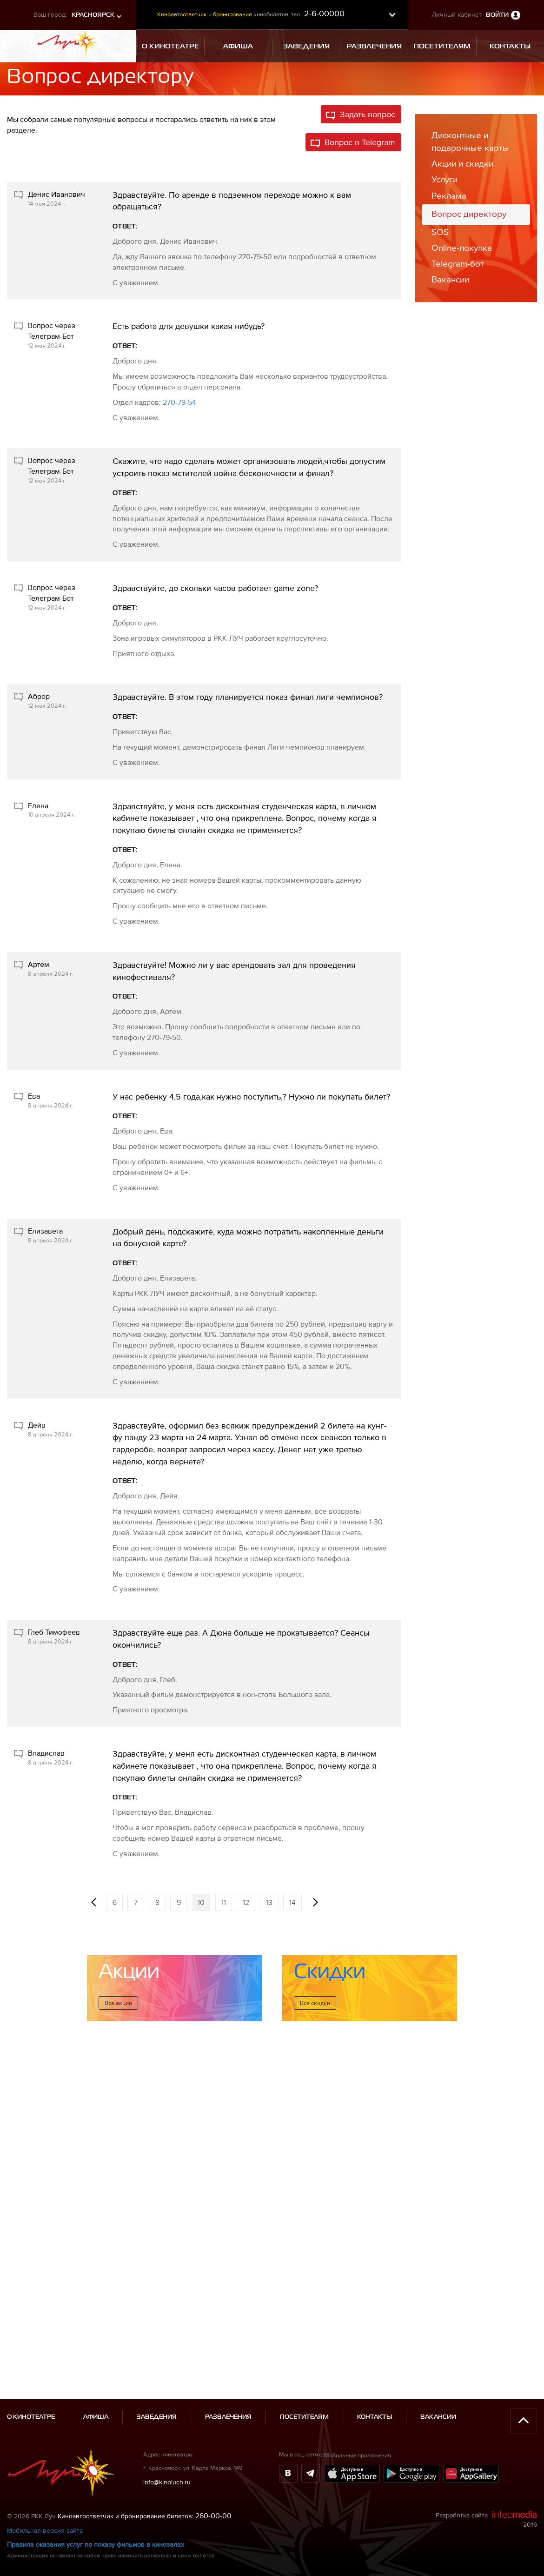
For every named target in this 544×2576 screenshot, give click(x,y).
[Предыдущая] (93, 1902)
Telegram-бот (457, 263)
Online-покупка (461, 248)
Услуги (444, 179)
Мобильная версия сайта (45, 2428)
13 (269, 1902)
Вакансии (450, 279)
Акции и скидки (462, 163)
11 (223, 1902)
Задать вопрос (367, 114)
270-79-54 (179, 402)
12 (246, 1902)
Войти (497, 15)
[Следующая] (314, 1902)
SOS (440, 232)
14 (292, 1902)
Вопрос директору (468, 214)
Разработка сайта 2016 (486, 2417)
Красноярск (93, 15)
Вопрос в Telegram (360, 142)
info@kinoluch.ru (167, 2379)
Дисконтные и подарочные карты (470, 141)
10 (201, 1902)
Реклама (448, 196)
